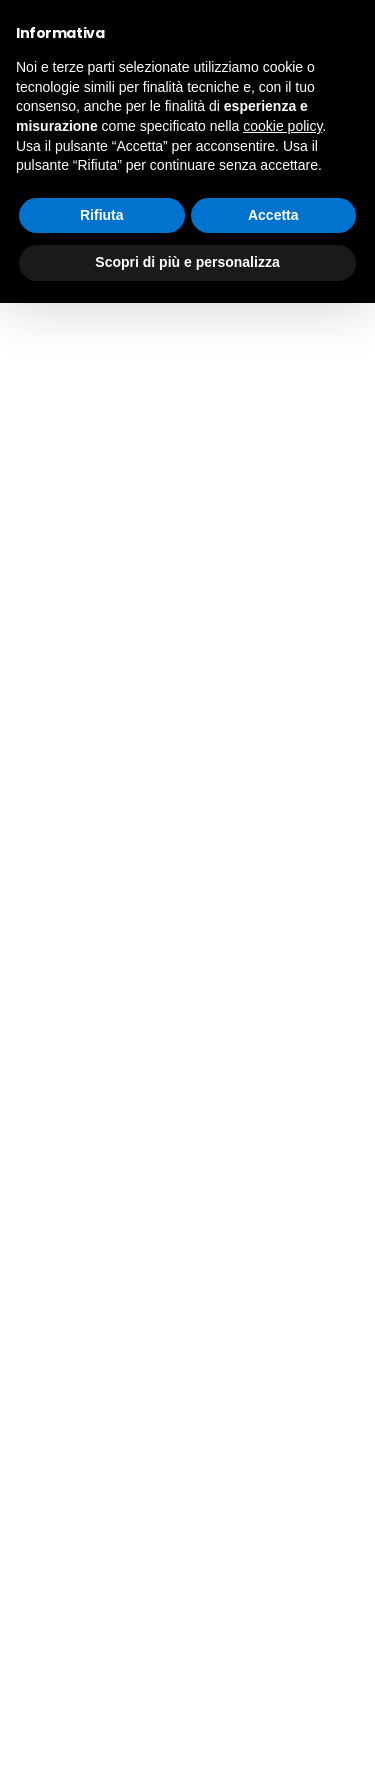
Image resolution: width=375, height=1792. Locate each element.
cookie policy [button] (282, 126)
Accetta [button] (273, 215)
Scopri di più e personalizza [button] (187, 262)
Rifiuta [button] (102, 215)
